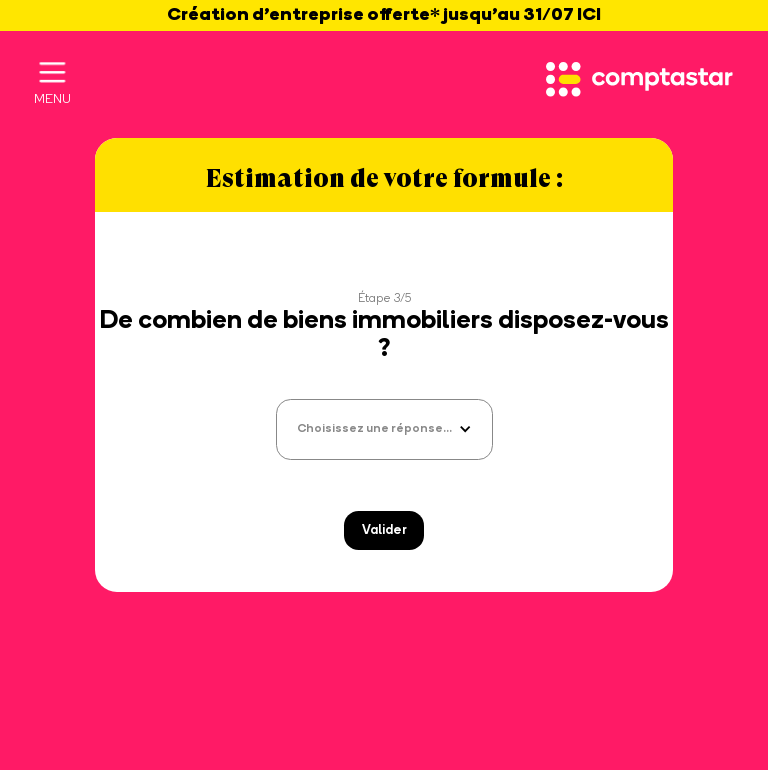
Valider (384, 530)
